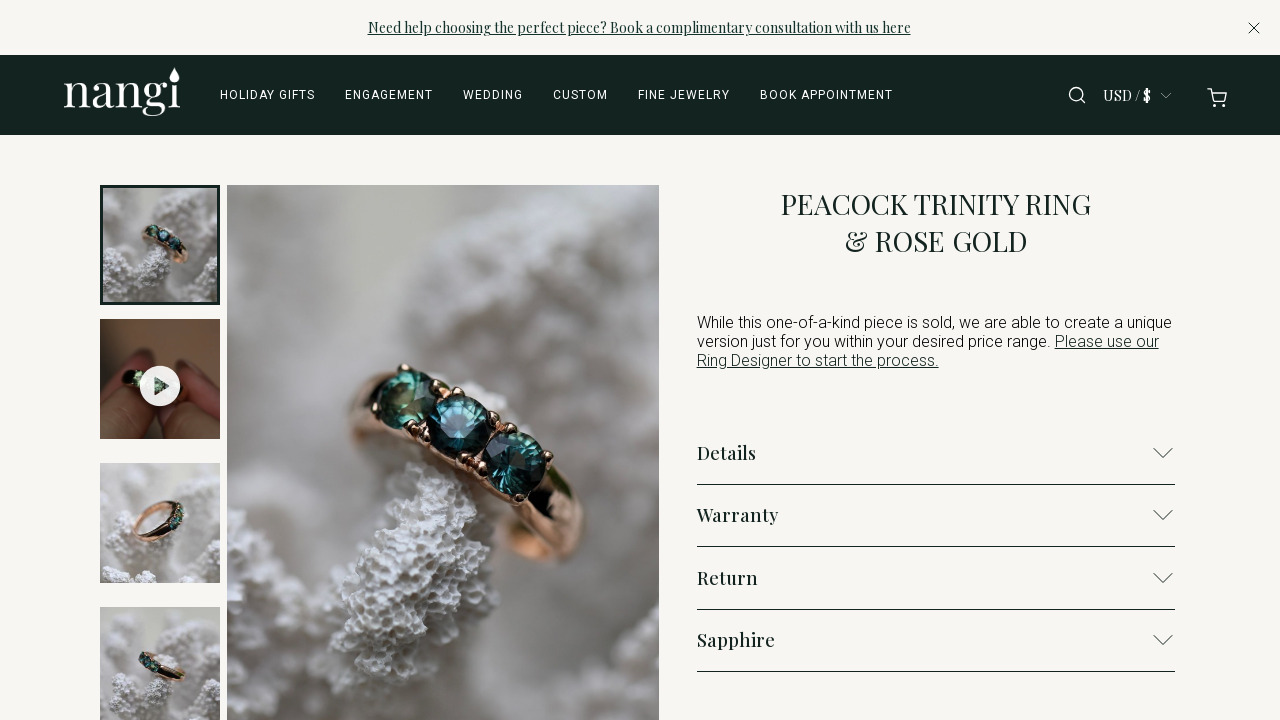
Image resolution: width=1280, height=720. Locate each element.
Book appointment (826, 95)
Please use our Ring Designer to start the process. (928, 351)
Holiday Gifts (267, 95)
